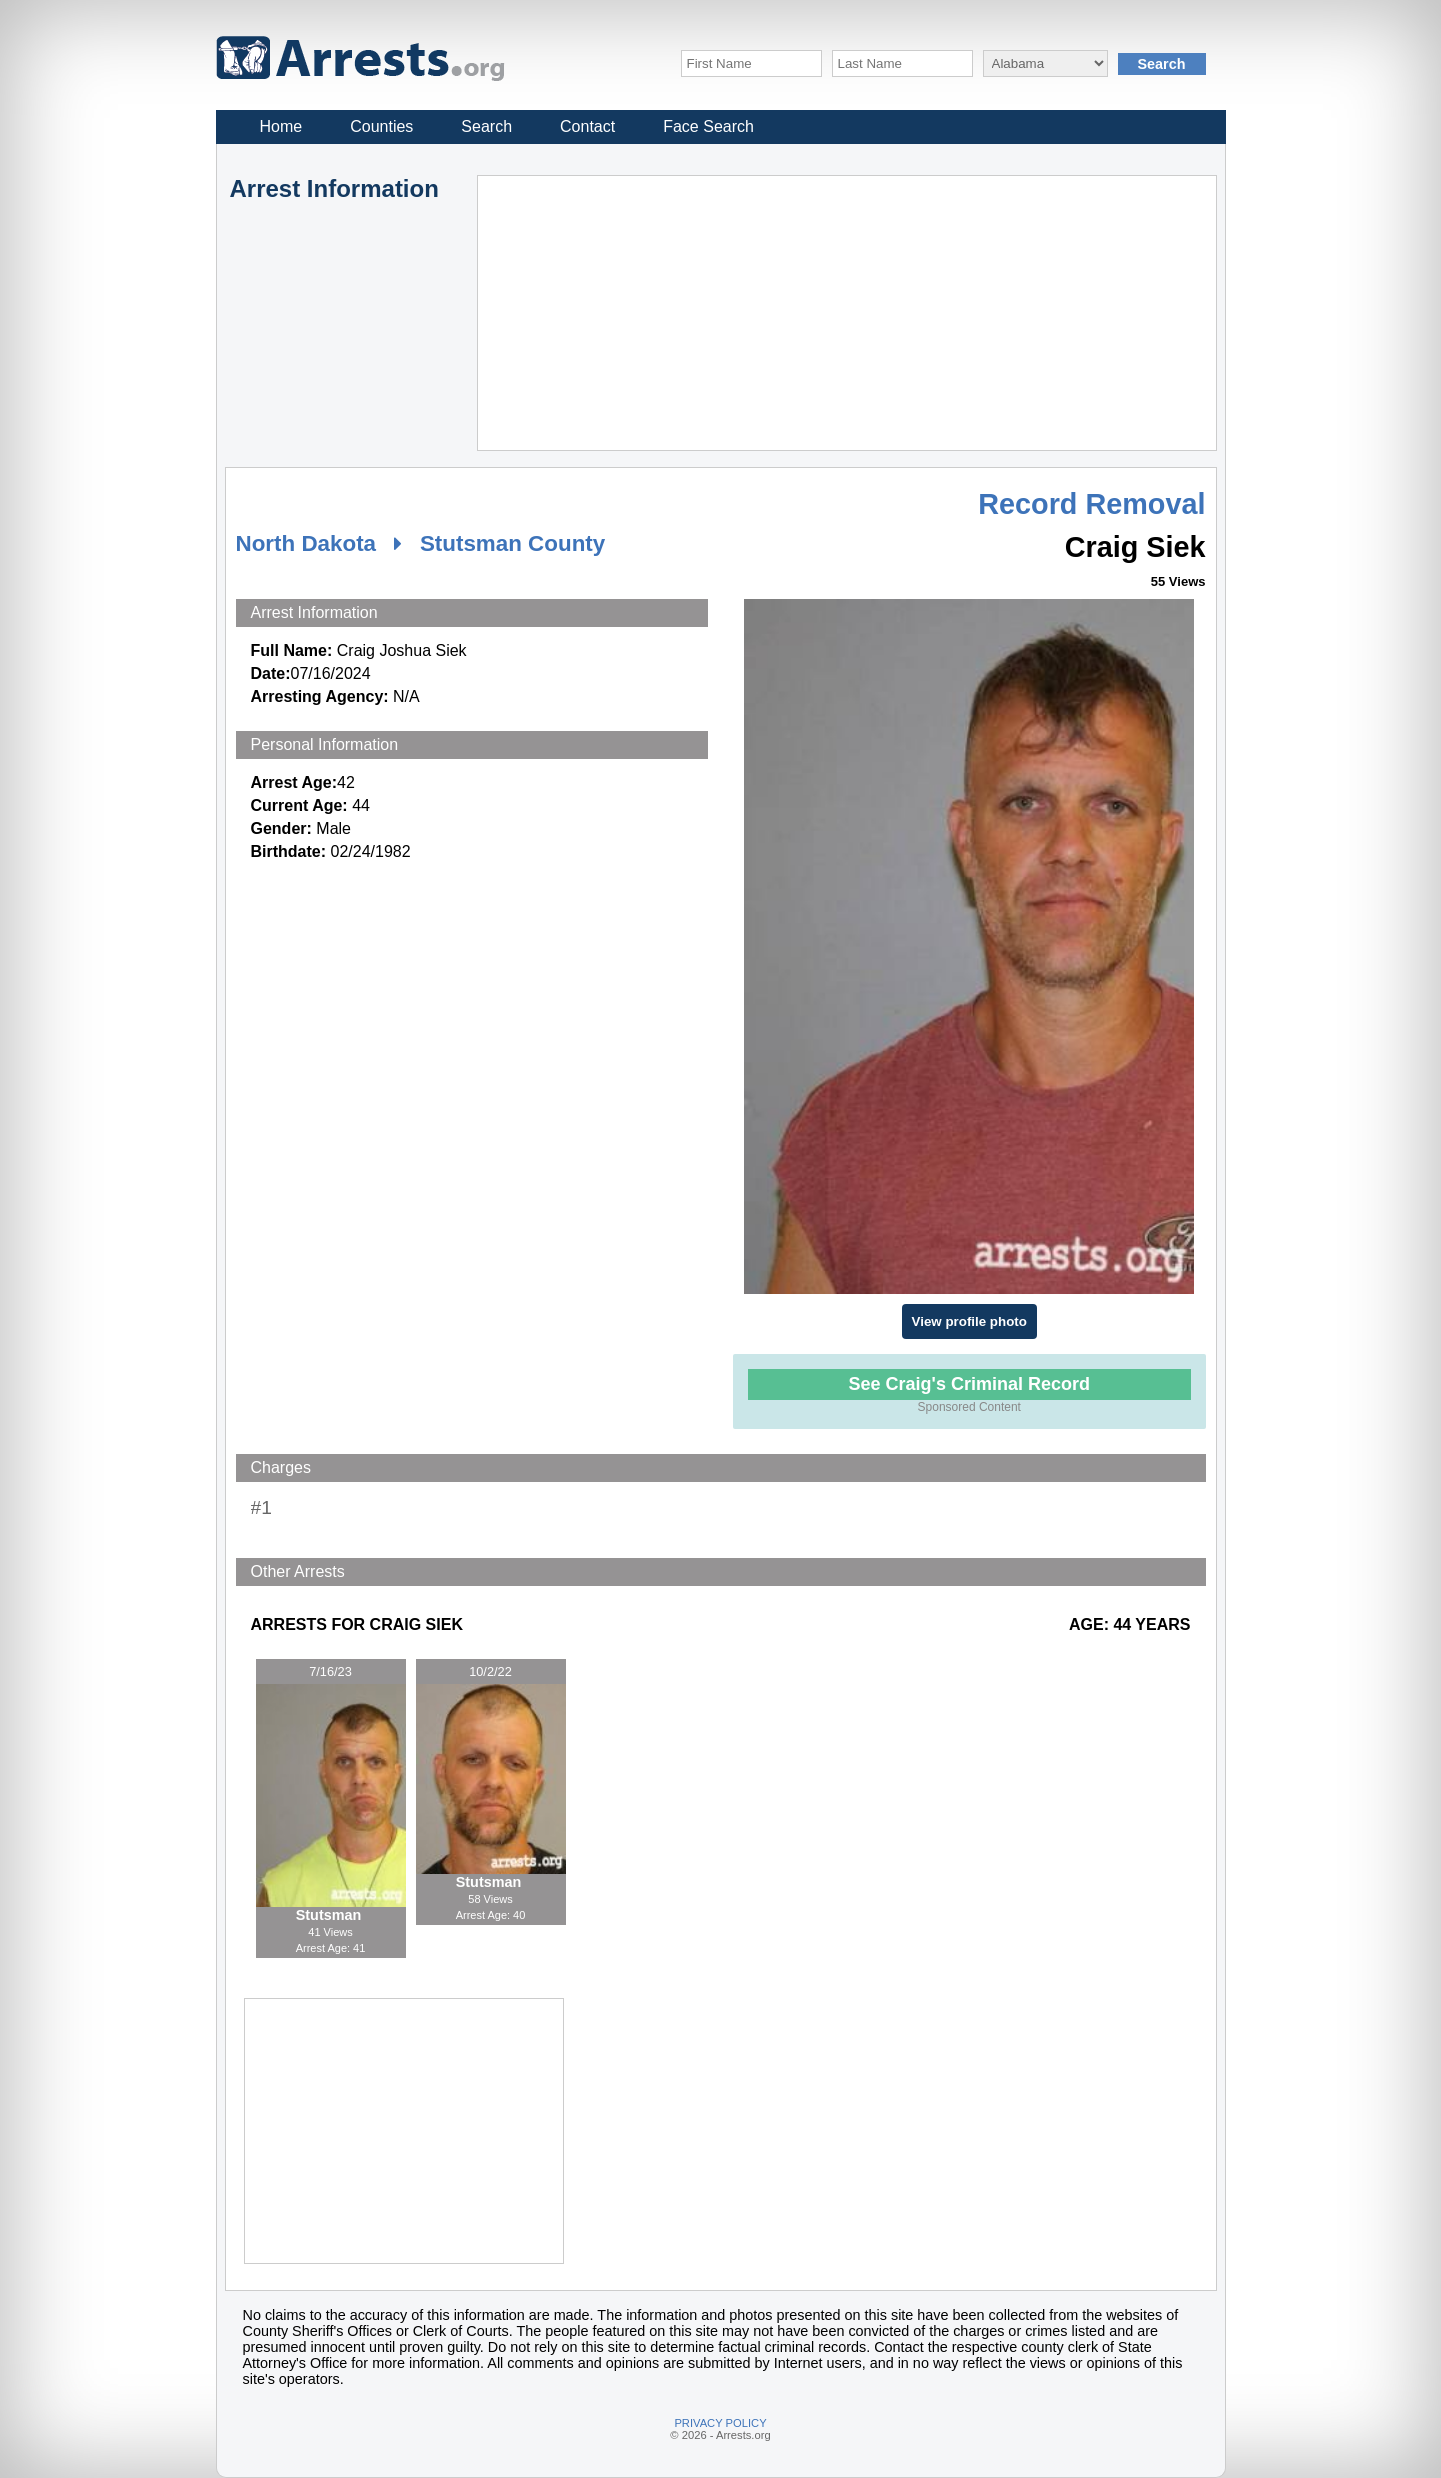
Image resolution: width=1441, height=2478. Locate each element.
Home (281, 126)
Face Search (708, 126)
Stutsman (331, 1915)
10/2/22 (490, 1671)
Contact (587, 126)
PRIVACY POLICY (720, 2423)
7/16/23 (330, 1671)
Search (486, 126)
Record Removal (1091, 504)
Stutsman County (512, 543)
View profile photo (969, 1321)
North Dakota (306, 543)
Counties (381, 126)
